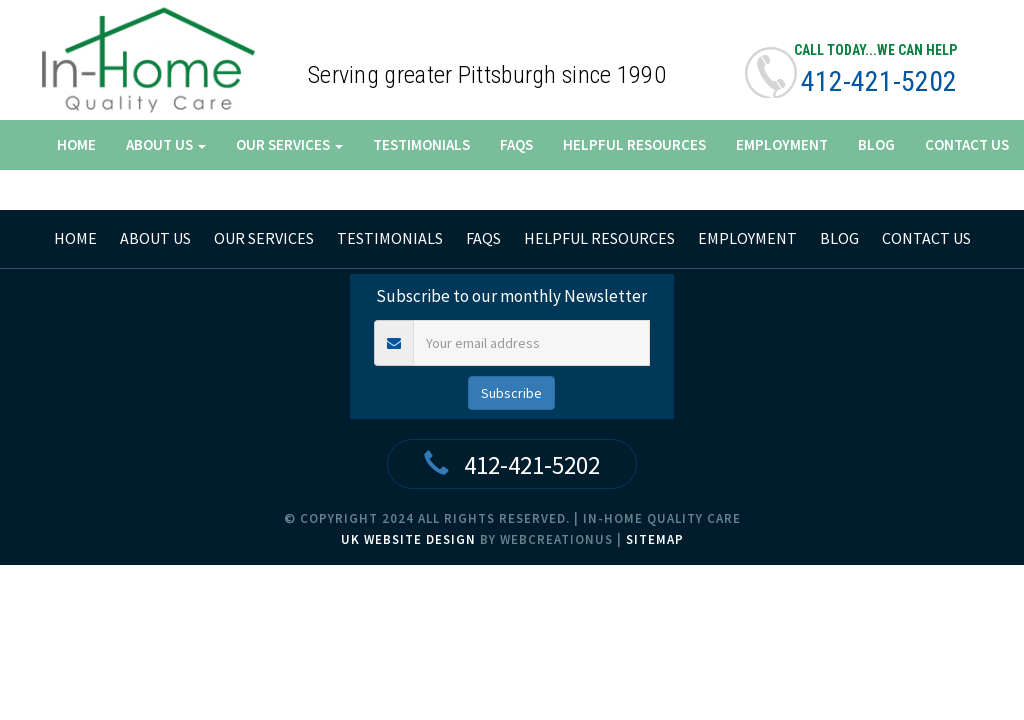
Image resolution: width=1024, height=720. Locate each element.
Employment (782, 144)
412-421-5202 (879, 81)
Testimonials (421, 144)
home (75, 238)
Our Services (289, 144)
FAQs (516, 144)
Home (76, 144)
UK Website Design (408, 539)
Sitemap (655, 539)
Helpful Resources (634, 144)
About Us (166, 144)
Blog (876, 144)
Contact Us (967, 144)
